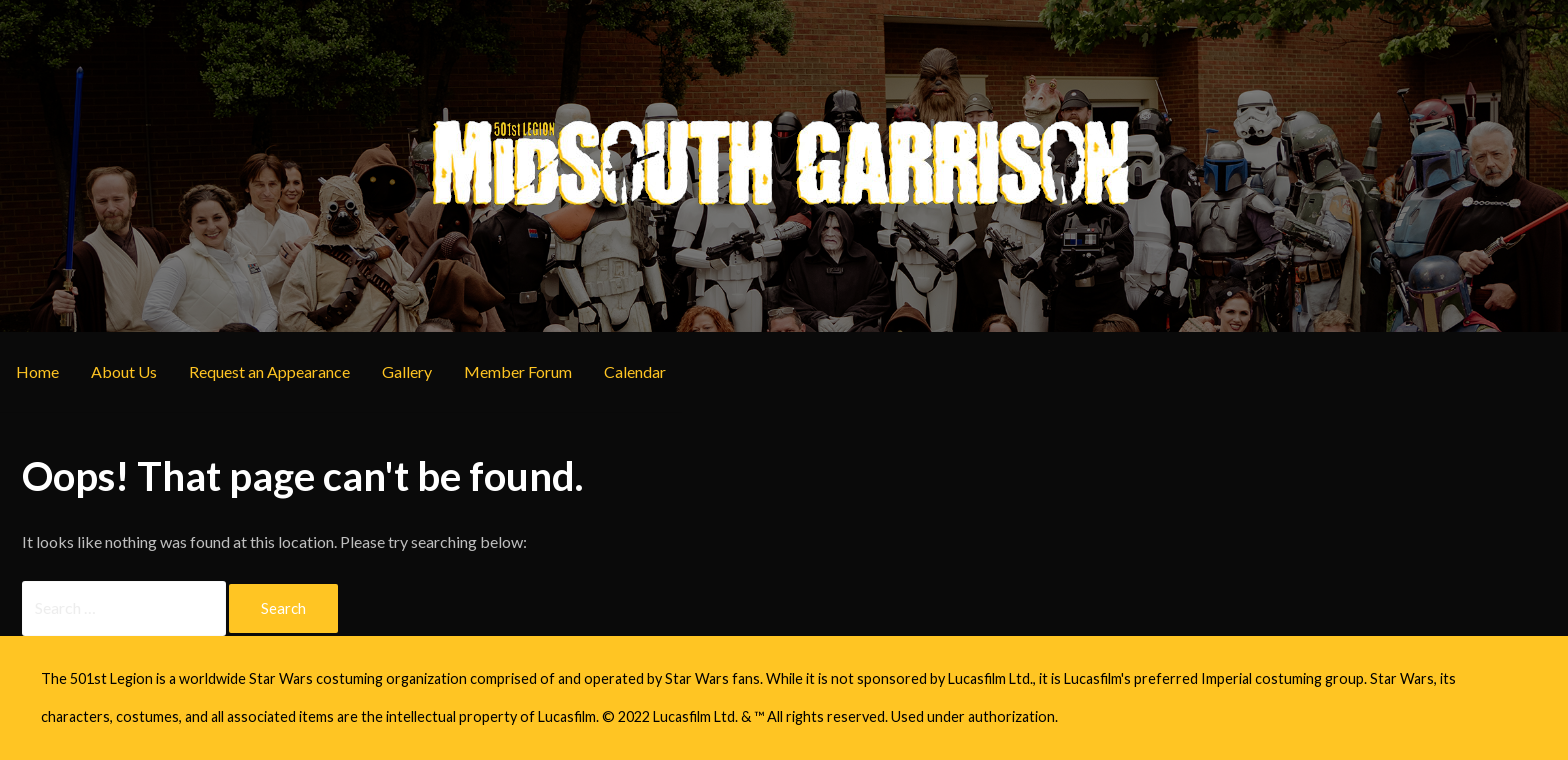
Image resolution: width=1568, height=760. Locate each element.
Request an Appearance (269, 371)
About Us (124, 371)
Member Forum (518, 371)
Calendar (635, 371)
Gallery (407, 371)
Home (37, 371)
